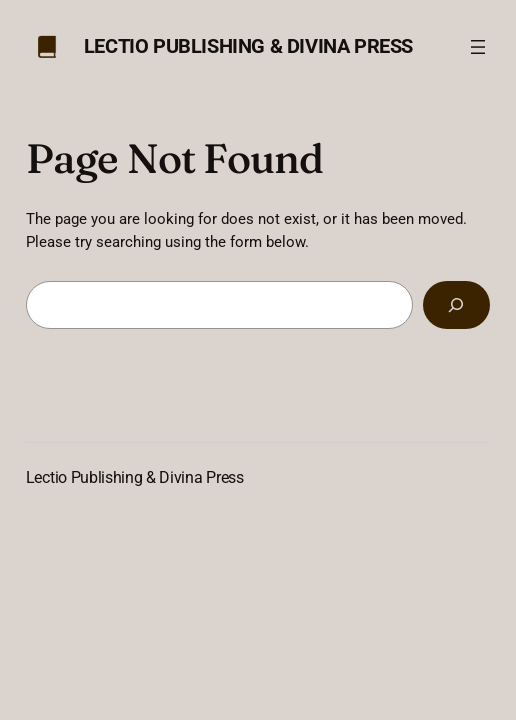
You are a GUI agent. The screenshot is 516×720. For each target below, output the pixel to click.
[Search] (457, 305)
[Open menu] (478, 47)
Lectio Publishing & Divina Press (248, 46)
